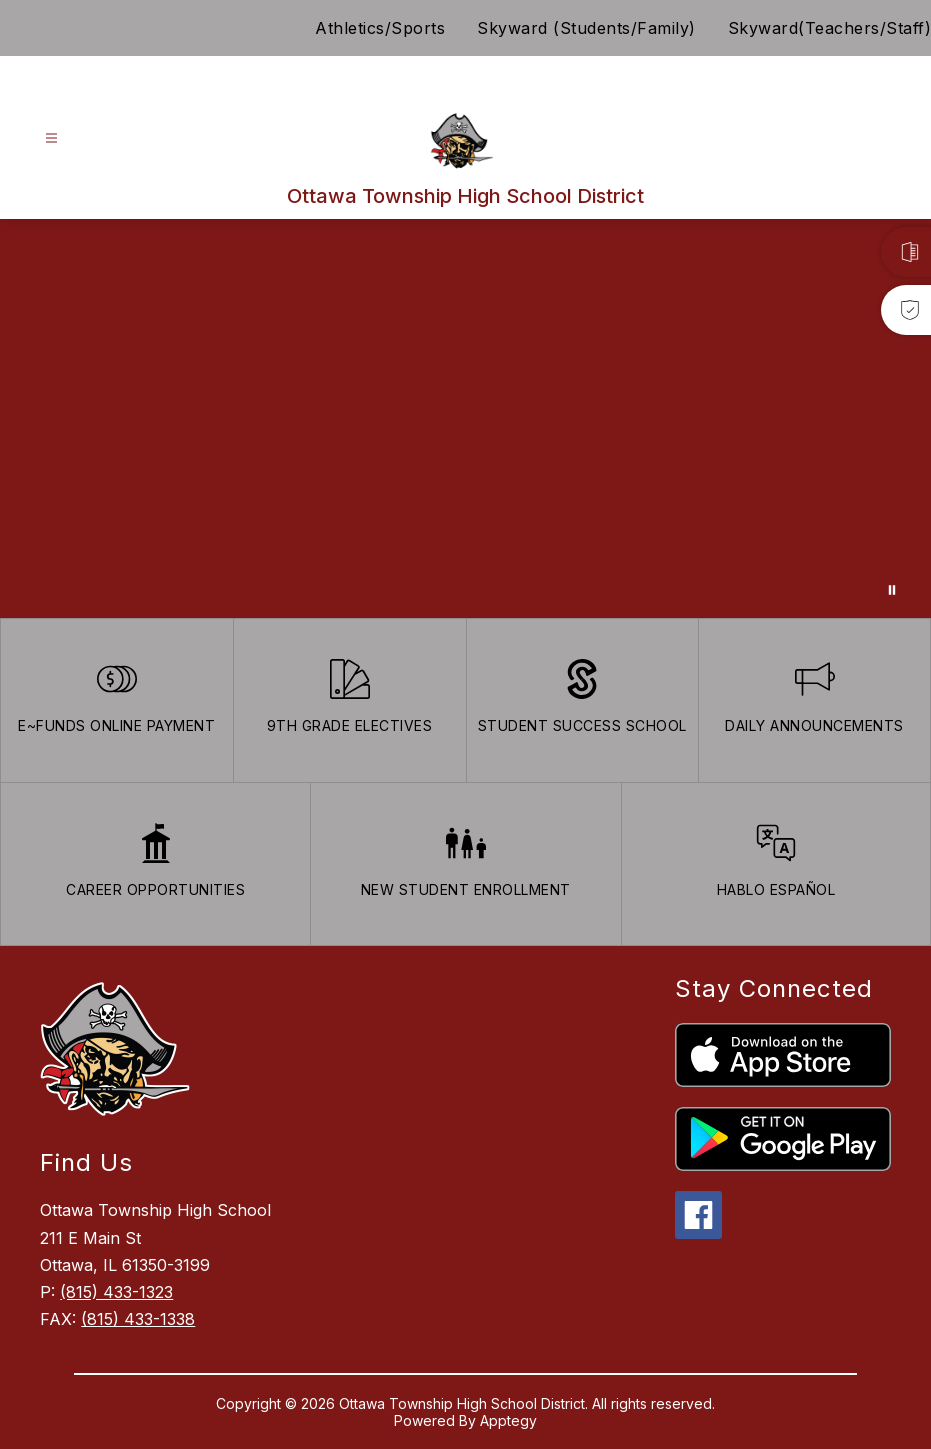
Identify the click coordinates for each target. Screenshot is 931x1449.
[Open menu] (51, 138)
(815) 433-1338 (138, 1319)
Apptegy (508, 1420)
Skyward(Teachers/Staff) (830, 28)
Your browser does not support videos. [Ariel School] (465, 418)
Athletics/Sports (380, 28)
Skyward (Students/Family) (586, 28)
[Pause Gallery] (892, 590)
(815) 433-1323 (116, 1292)
